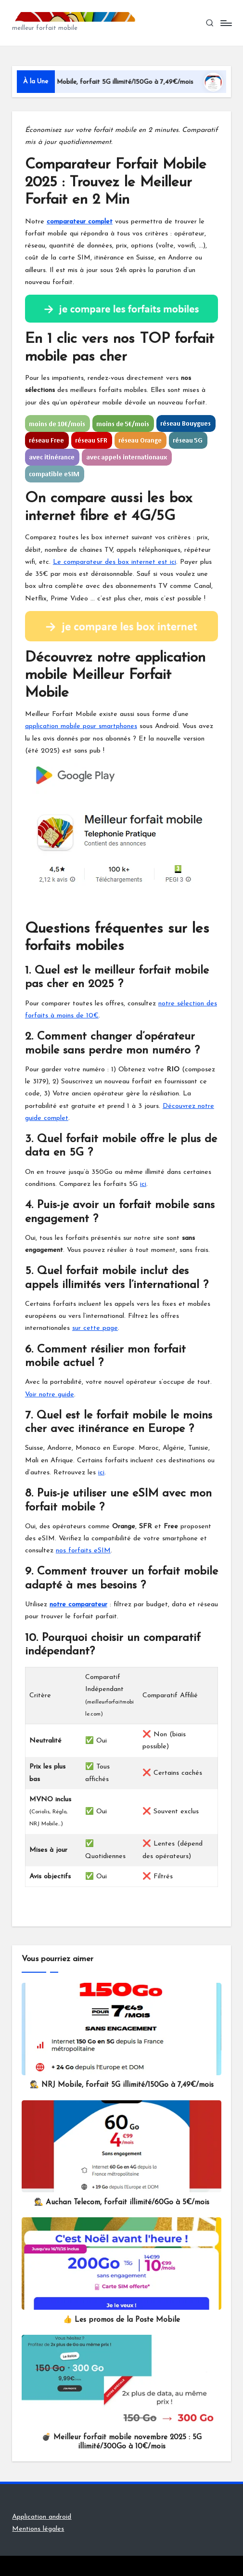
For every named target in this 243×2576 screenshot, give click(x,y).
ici (143, 1184)
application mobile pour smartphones (81, 726)
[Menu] (225, 23)
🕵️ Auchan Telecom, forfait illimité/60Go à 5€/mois (121, 2202)
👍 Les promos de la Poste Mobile (121, 2320)
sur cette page (95, 1328)
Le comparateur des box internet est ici (114, 562)
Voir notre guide (49, 1394)
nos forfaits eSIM (83, 1550)
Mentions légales (38, 2529)
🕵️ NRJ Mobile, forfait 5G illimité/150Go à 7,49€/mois (125, 82)
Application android (41, 2517)
